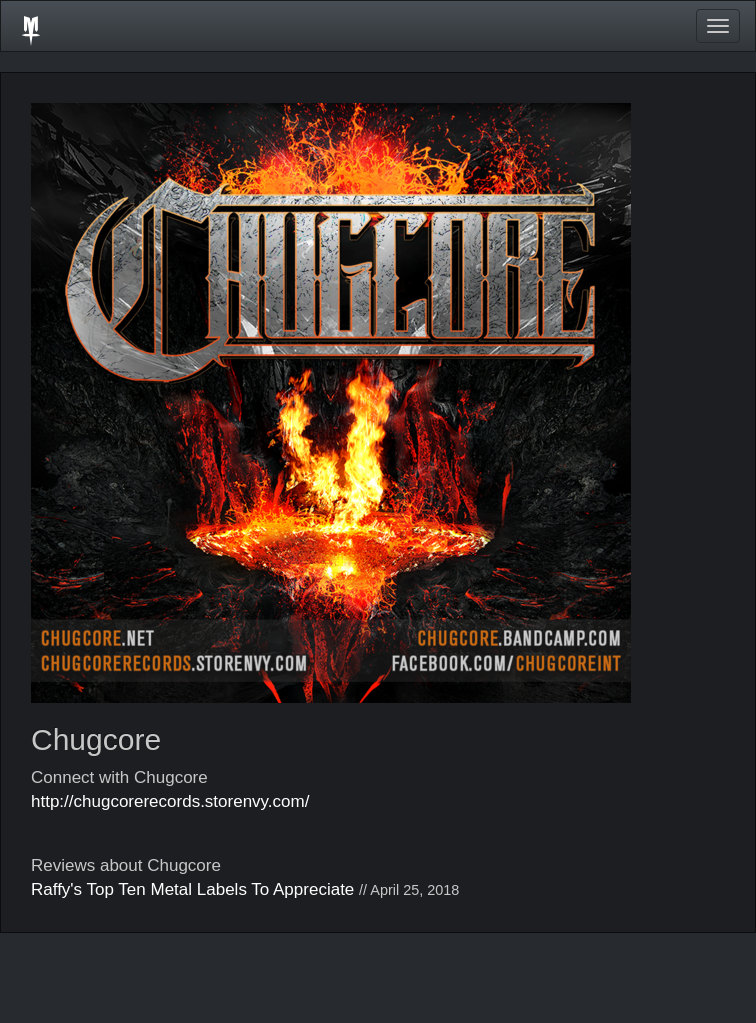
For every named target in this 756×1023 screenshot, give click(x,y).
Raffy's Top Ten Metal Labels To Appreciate (192, 889)
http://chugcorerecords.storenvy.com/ (170, 801)
